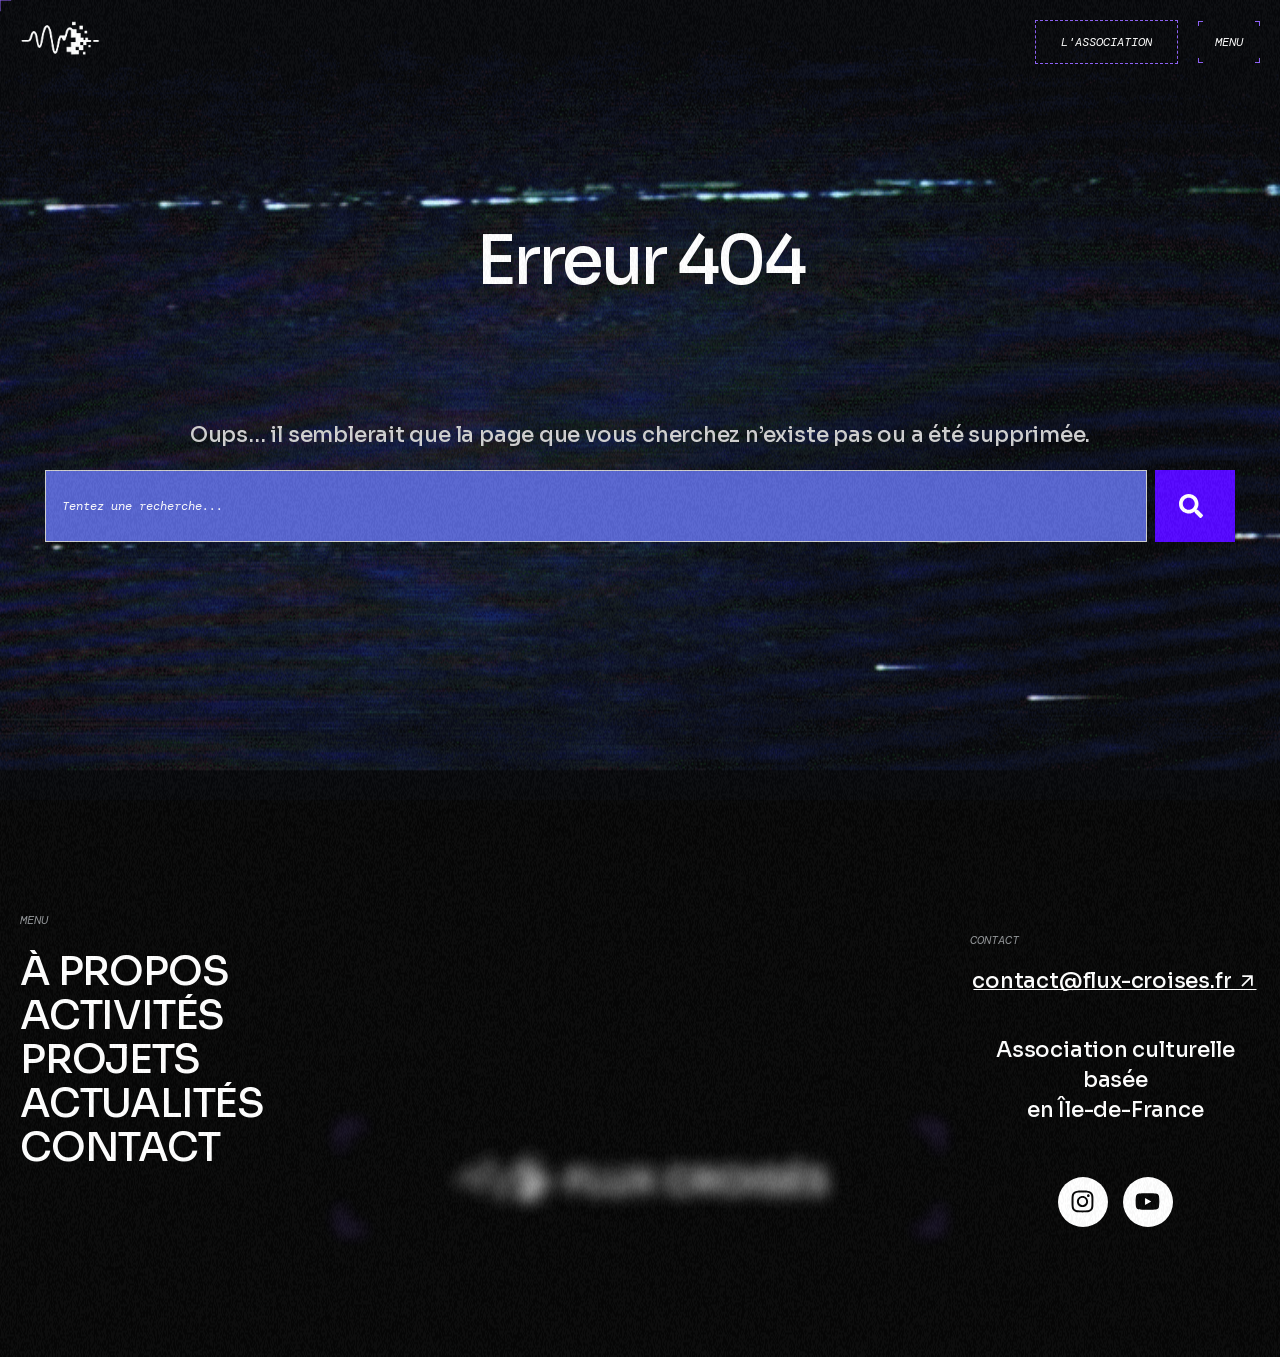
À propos (124, 972)
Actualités (142, 1104)
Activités (122, 1016)
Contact (120, 1148)
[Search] (1195, 506)
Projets (110, 1060)
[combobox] (596, 506)
